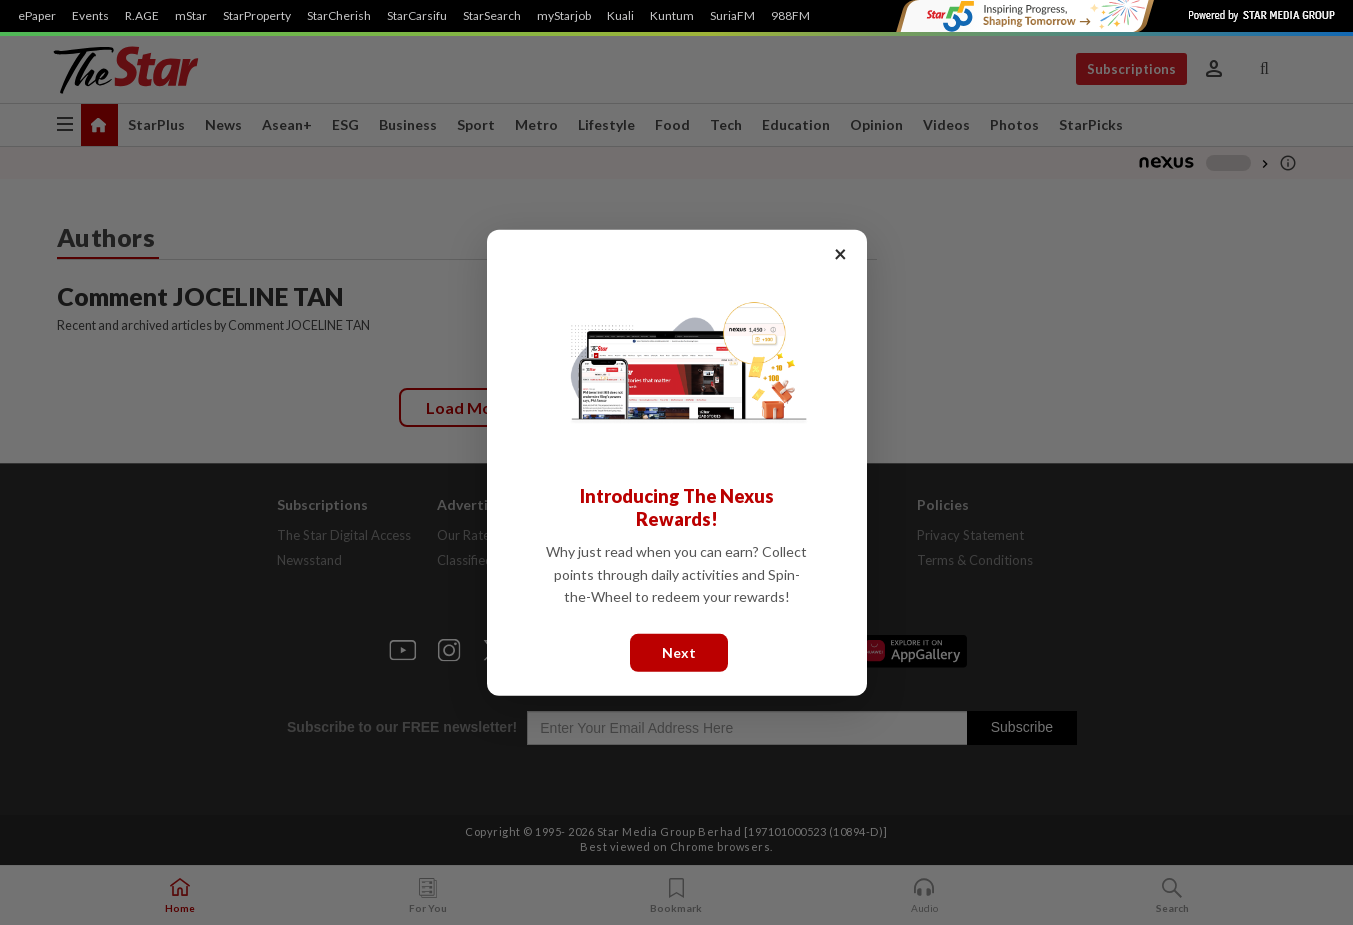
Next (679, 651)
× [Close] (840, 252)
